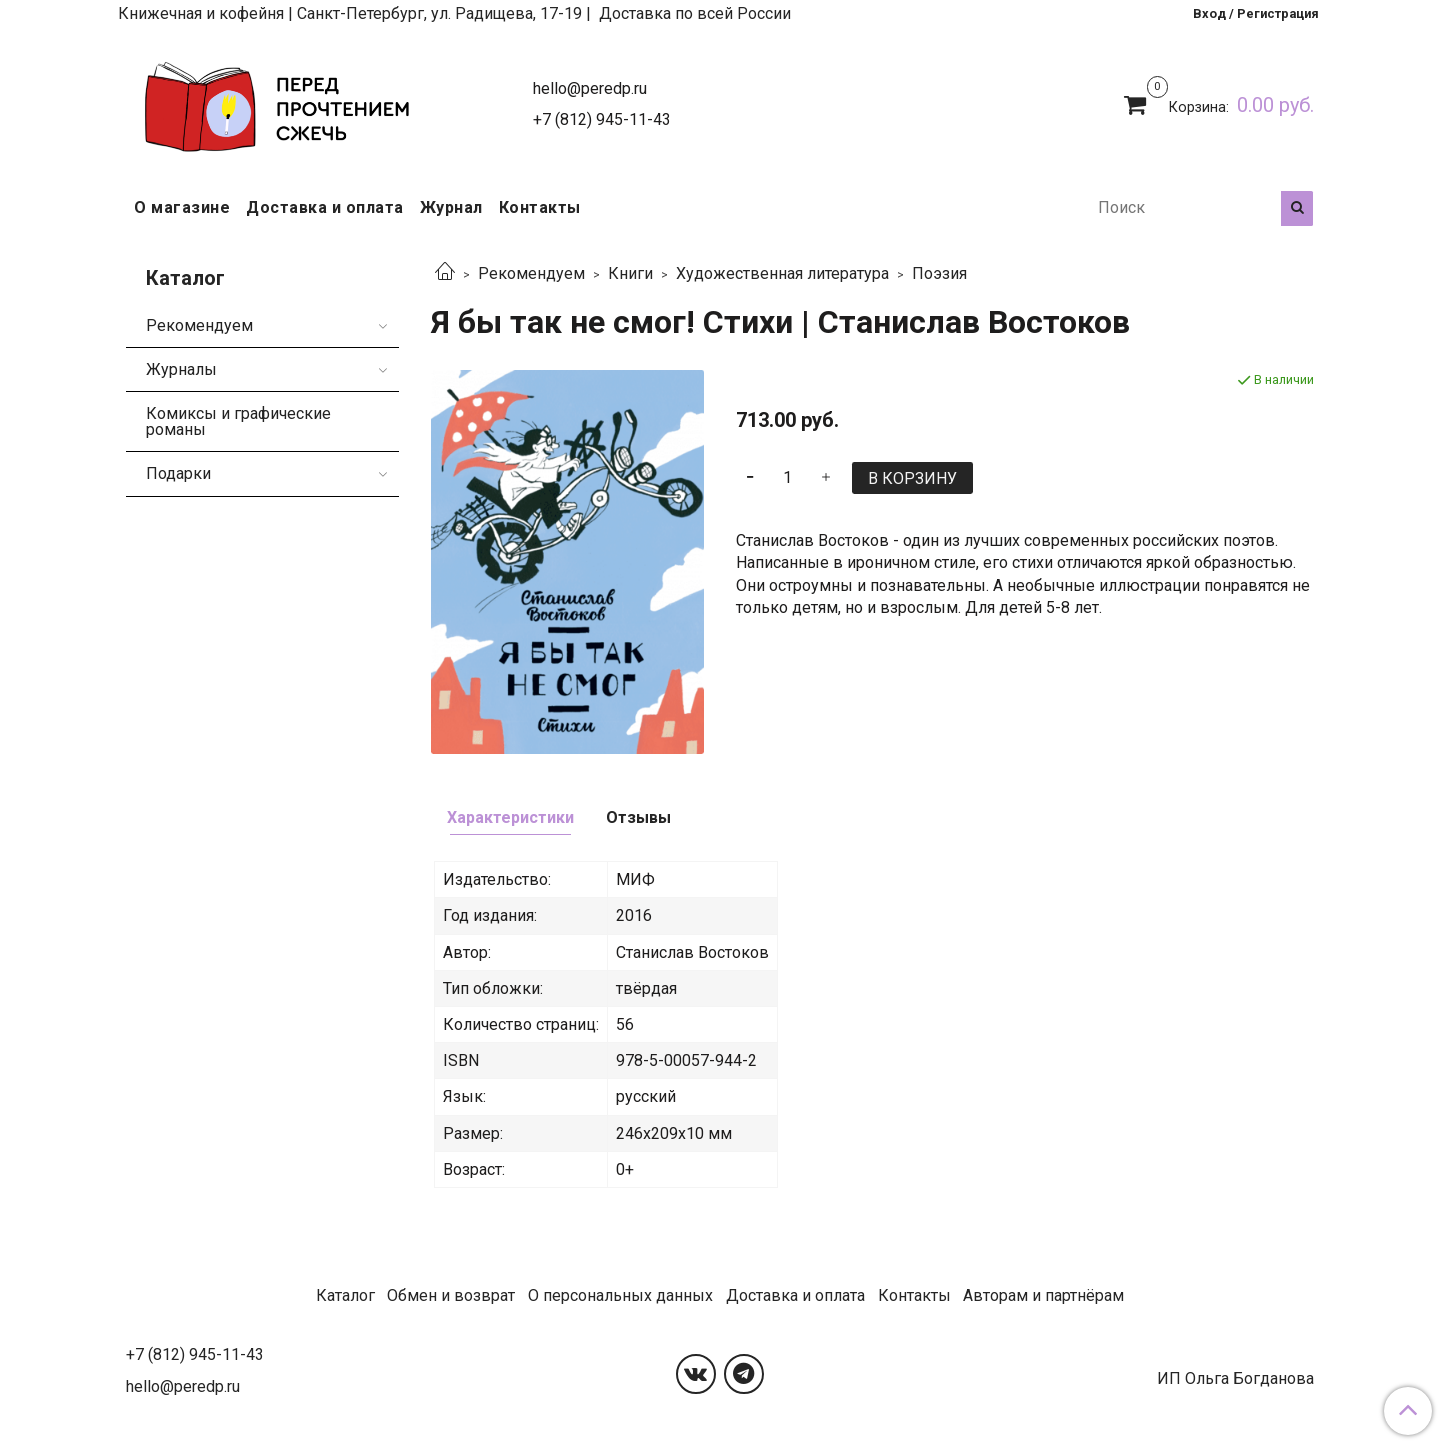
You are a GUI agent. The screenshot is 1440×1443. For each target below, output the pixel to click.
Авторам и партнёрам (1043, 1295)
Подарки (178, 473)
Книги (630, 273)
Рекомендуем (531, 273)
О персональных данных (620, 1295)
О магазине (182, 207)
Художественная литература (782, 273)
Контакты (540, 207)
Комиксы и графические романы (238, 421)
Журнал (451, 207)
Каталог (345, 1295)
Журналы (181, 369)
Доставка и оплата (325, 207)
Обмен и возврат (451, 1295)
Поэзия (939, 273)
